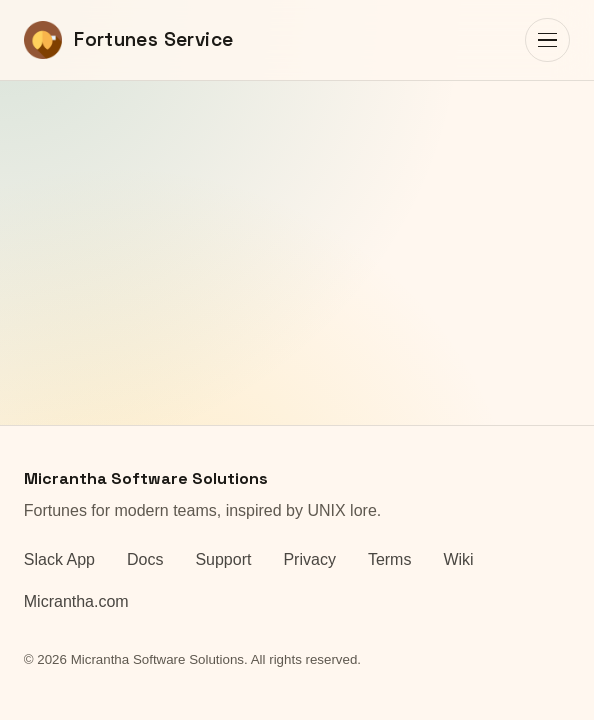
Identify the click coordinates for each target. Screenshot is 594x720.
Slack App (59, 559)
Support (223, 559)
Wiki (458, 559)
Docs (145, 559)
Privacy (309, 559)
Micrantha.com (76, 601)
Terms (390, 559)
